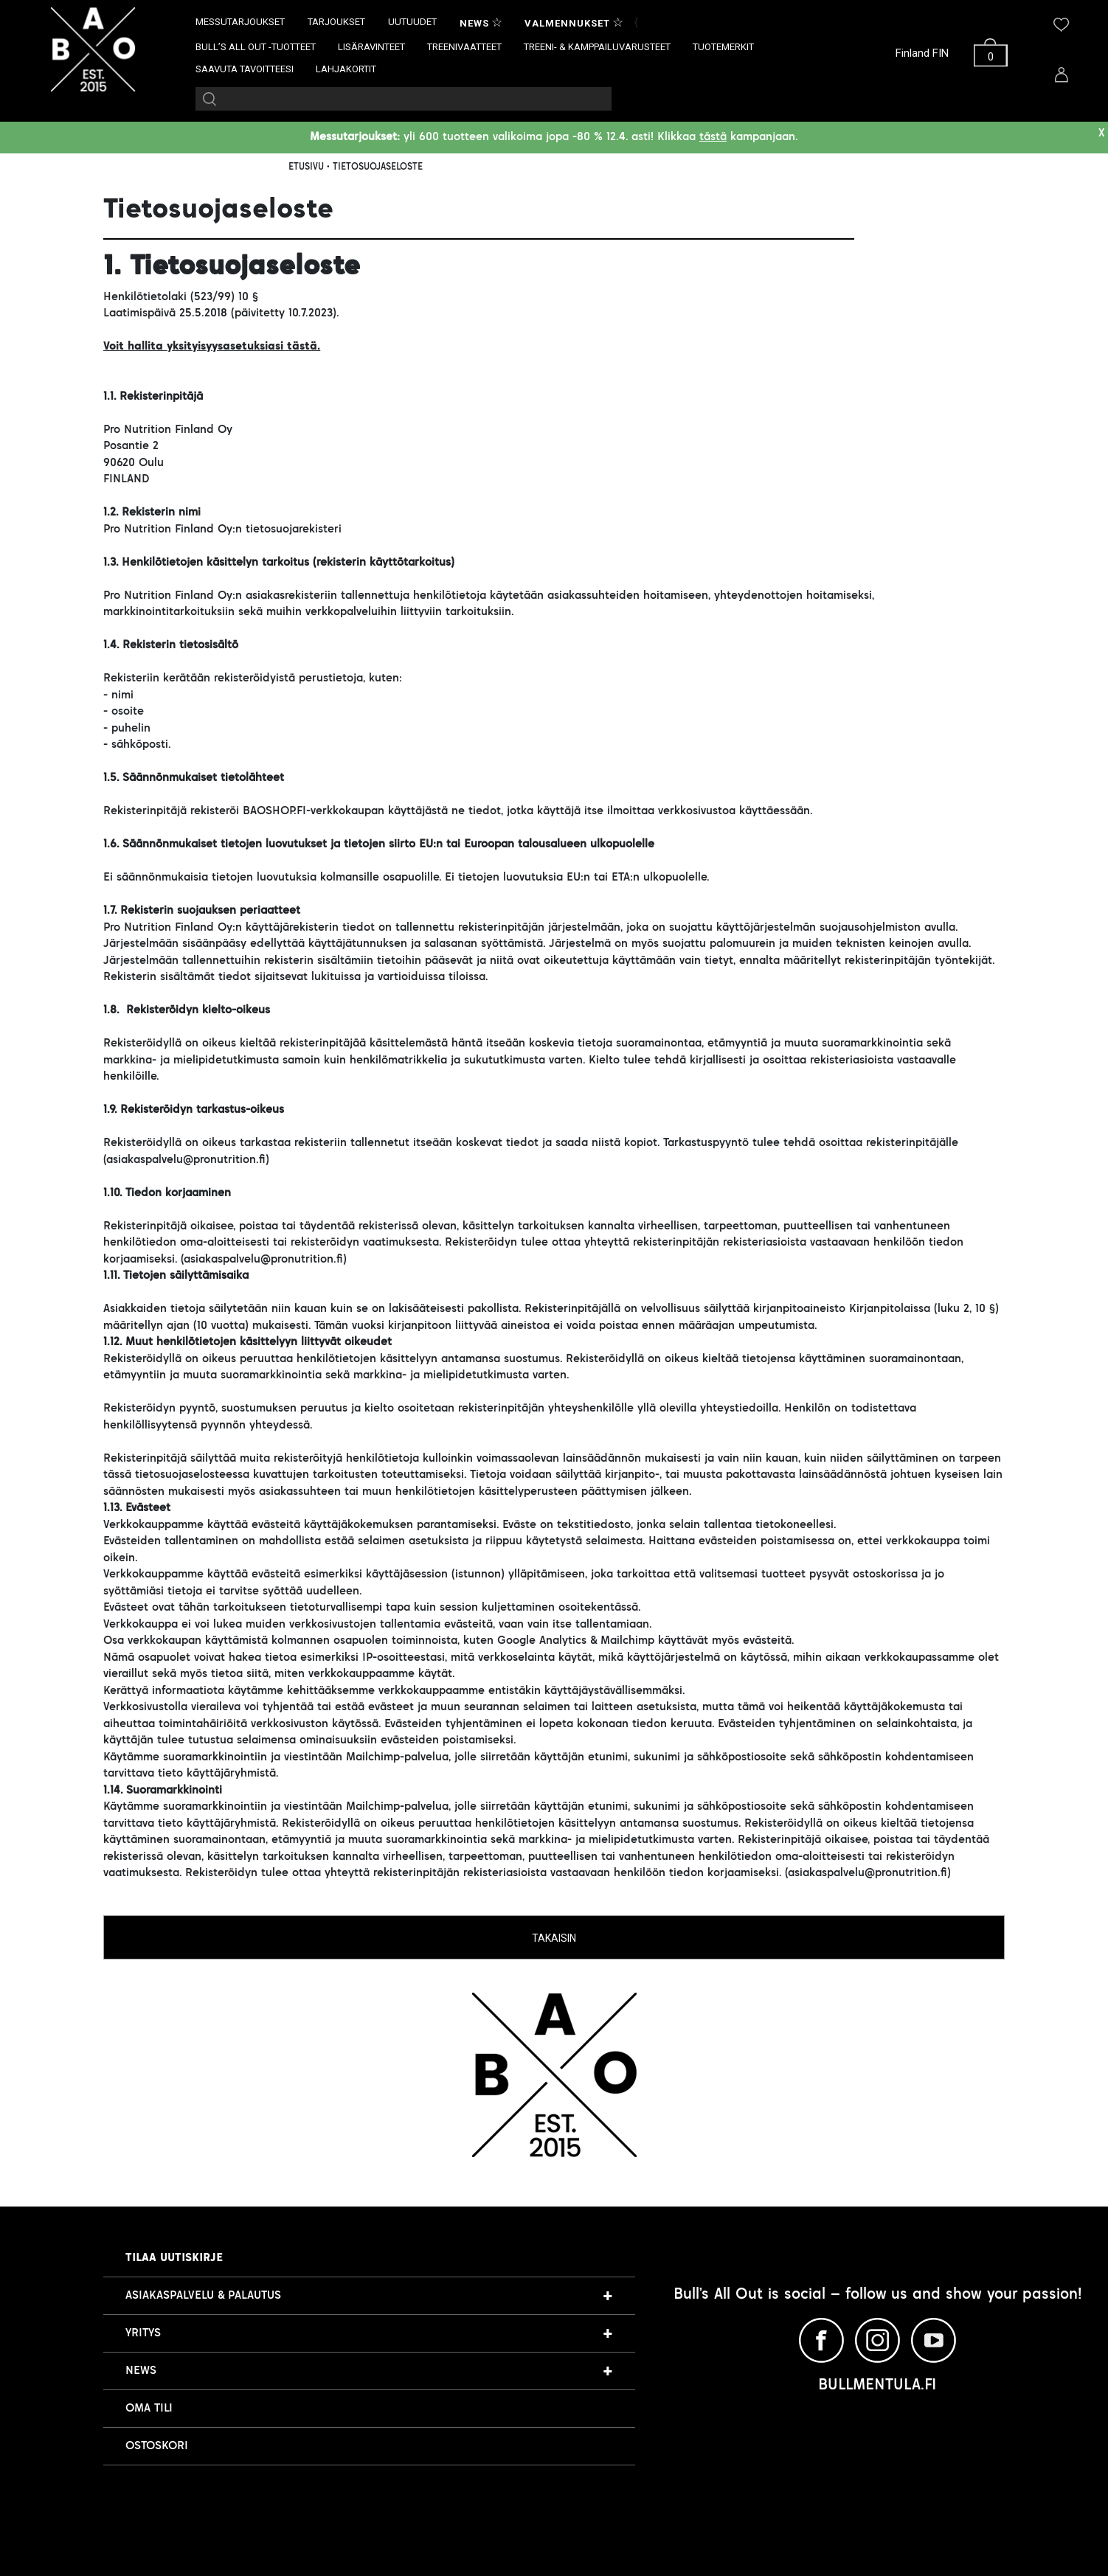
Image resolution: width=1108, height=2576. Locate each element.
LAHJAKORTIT (346, 68)
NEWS (140, 2370)
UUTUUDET (412, 21)
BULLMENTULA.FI (877, 2385)
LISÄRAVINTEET (371, 46)
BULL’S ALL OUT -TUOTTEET (255, 46)
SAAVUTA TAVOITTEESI (244, 68)
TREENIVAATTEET (464, 46)
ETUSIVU (306, 167)
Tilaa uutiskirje (174, 2257)
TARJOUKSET (336, 21)
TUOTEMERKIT (723, 46)
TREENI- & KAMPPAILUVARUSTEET (597, 46)
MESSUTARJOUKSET (240, 21)
